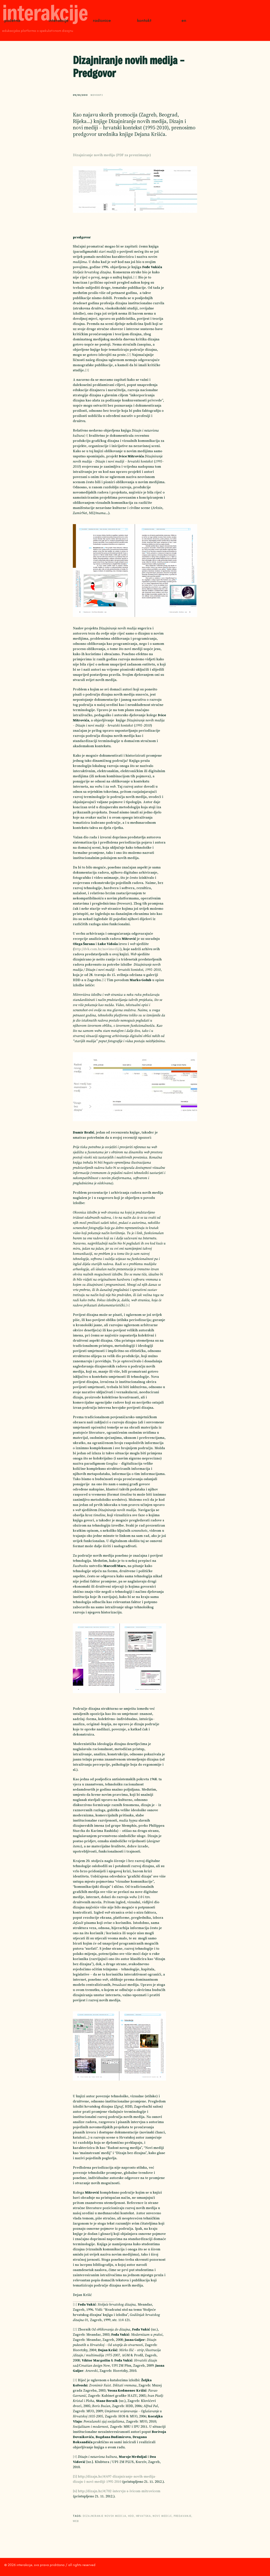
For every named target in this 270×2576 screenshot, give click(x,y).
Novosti (97, 95)
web (76, 2521)
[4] (86, 435)
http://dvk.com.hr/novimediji (97, 949)
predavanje (183, 2516)
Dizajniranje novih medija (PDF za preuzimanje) (112, 155)
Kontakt (144, 20)
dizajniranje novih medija (104, 2516)
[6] (128, 1305)
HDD (131, 2516)
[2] (129, 354)
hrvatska (143, 2516)
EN (183, 20)
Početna (12, 20)
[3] (87, 370)
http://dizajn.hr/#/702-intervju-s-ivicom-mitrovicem (119, 2491)
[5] (104, 980)
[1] (135, 277)
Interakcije (59, 20)
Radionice (102, 20)
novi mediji (162, 2516)
